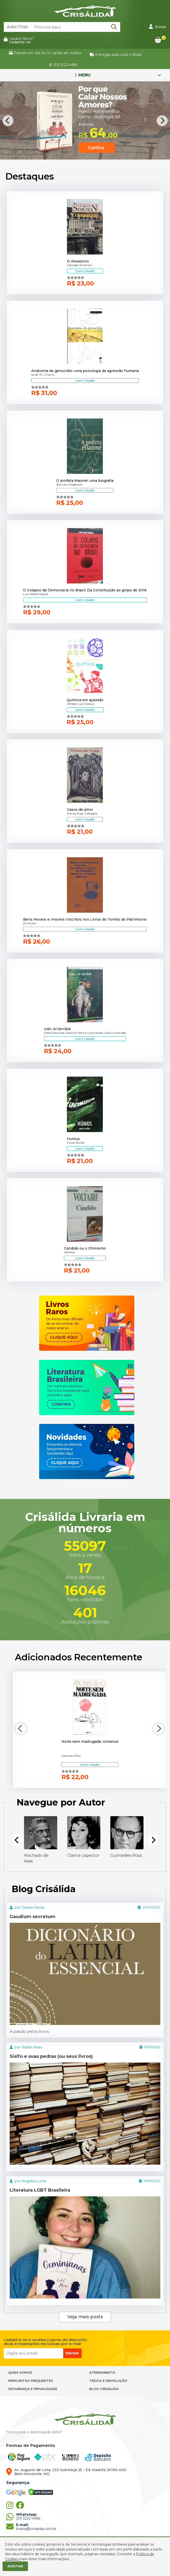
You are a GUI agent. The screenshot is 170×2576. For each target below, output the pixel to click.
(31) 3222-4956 (63, 65)
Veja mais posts (85, 2317)
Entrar (157, 26)
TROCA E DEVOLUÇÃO (108, 2381)
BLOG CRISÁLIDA (104, 2389)
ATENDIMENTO (102, 2372)
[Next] (162, 120)
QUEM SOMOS (20, 2372)
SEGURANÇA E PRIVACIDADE (32, 2389)
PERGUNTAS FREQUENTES (30, 2381)
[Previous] (7, 120)
